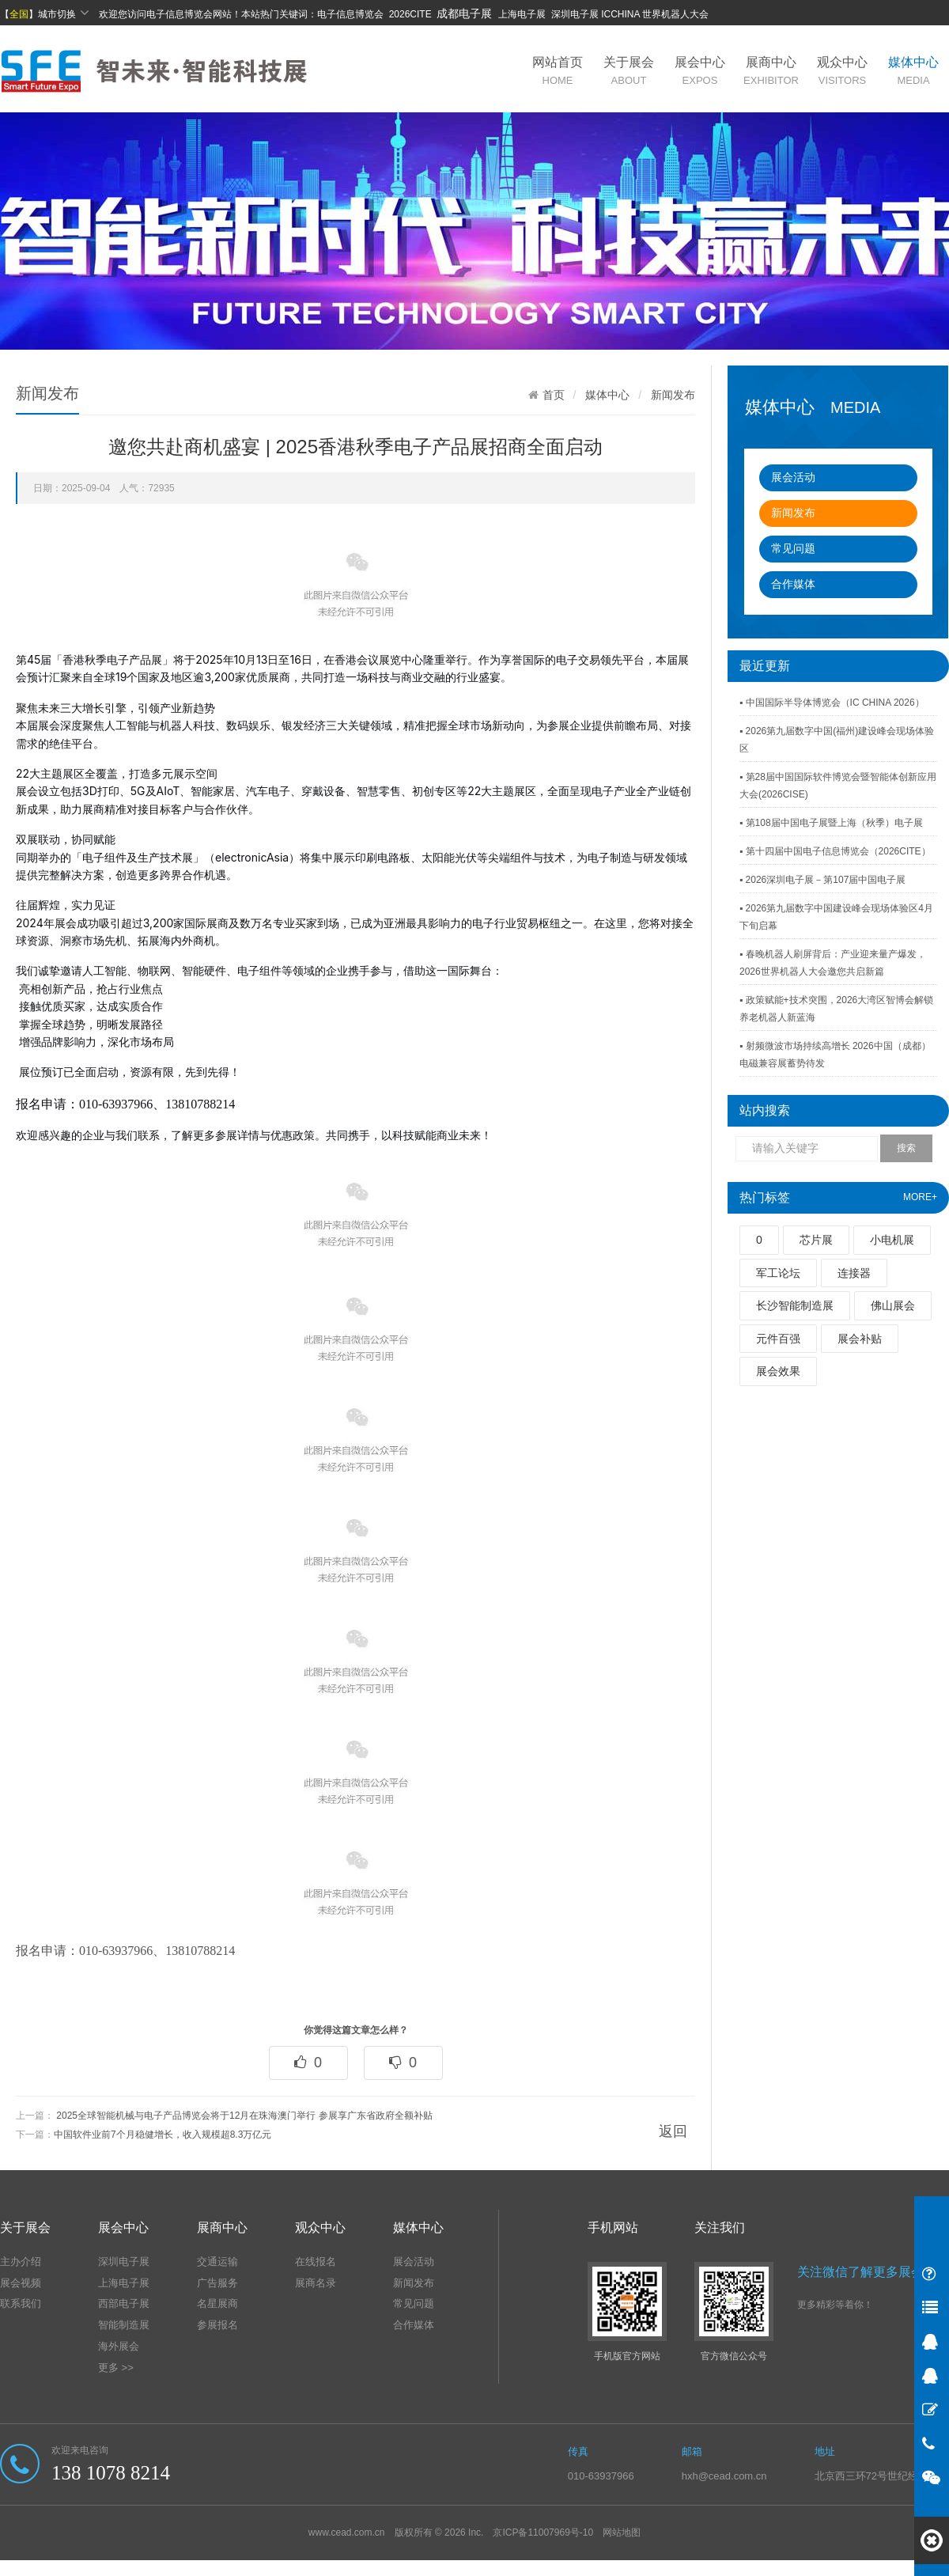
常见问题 (793, 548)
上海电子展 (123, 2283)
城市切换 (63, 12)
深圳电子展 (123, 2261)
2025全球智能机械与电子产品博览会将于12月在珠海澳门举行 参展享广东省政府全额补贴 (244, 2115)
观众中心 (842, 70)
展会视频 (20, 2283)
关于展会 (628, 70)
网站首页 (557, 70)
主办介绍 (20, 2261)
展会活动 (793, 477)
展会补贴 (859, 1338)
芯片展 (816, 1239)
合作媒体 (793, 584)
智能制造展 (123, 2325)
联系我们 (20, 2303)
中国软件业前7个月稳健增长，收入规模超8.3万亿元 (162, 2134)
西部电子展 (123, 2303)
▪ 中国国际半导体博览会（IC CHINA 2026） (831, 702)
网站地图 (622, 2532)
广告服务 (217, 2283)
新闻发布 (793, 512)
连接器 (854, 1273)
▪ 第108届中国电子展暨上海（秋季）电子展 (831, 822)
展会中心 (699, 70)
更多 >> (116, 2367)
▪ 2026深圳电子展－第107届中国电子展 (822, 879)
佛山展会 (893, 1305)
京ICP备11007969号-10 (543, 2532)
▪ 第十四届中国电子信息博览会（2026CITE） (835, 851)
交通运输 (217, 2261)
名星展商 (217, 2303)
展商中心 (771, 70)
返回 (673, 2131)
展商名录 (315, 2283)
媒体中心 (913, 70)
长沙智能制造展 (795, 1305)
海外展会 (118, 2346)
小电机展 (892, 1239)
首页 (554, 394)
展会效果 (778, 1371)
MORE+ (920, 1197)
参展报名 (217, 2325)
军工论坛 (778, 1273)
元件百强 (778, 1338)
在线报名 (315, 2261)
